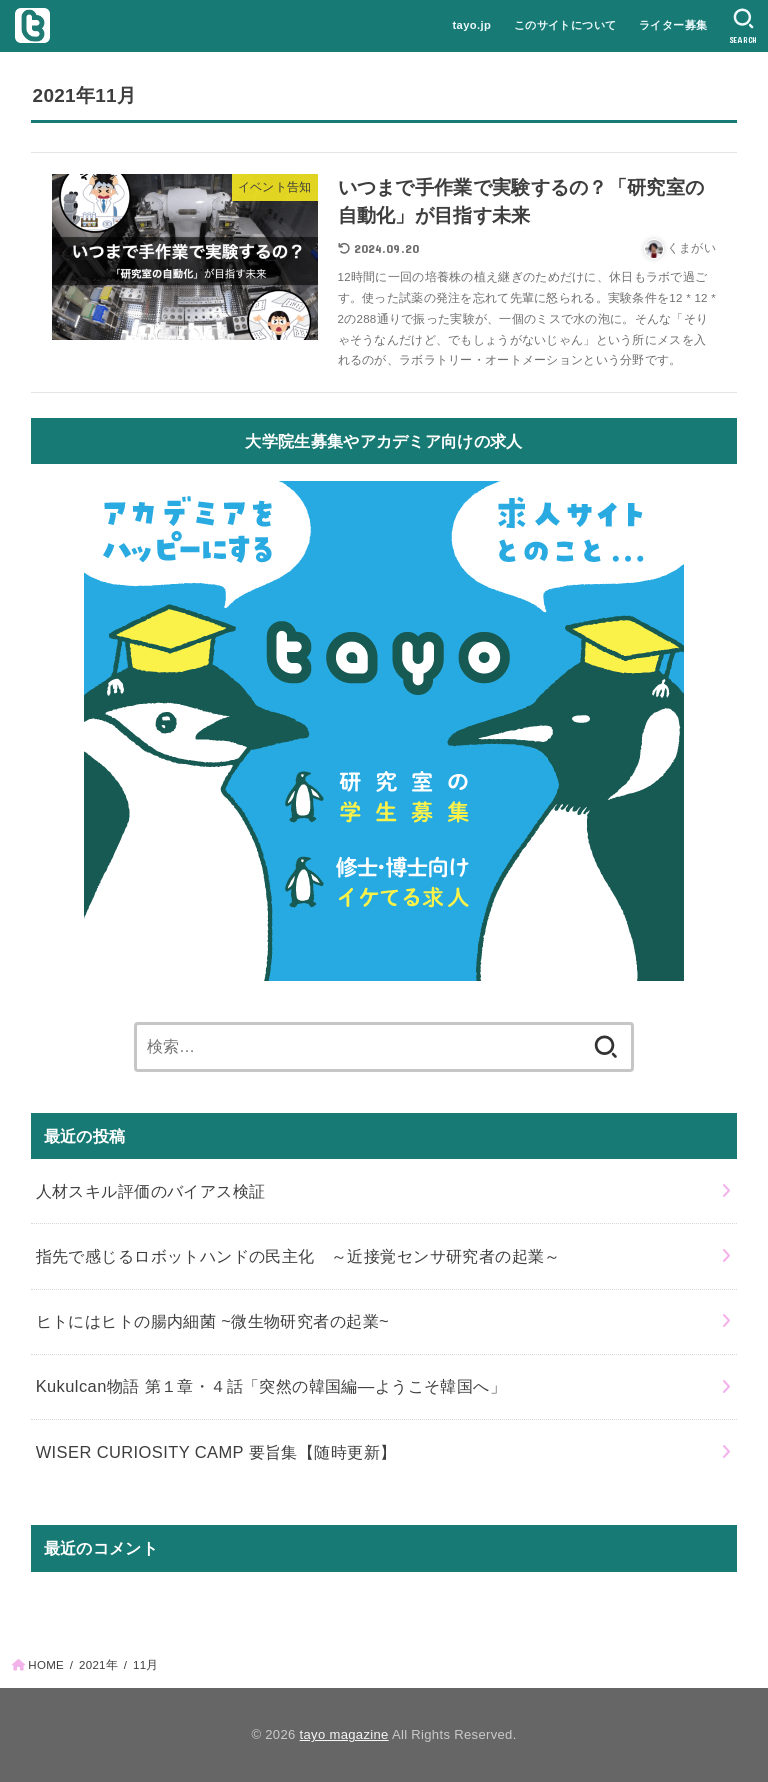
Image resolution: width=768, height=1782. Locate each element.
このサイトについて (565, 25)
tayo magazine (344, 1734)
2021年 (98, 1665)
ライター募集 (673, 25)
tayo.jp (471, 25)
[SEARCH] (743, 26)
